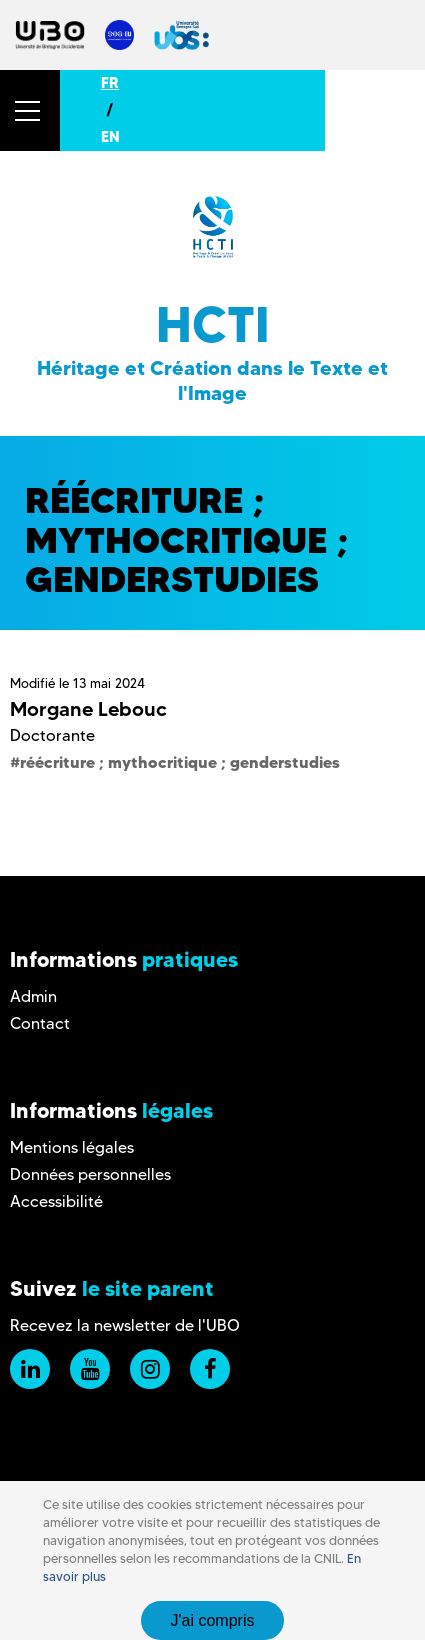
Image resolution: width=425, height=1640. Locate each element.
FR (110, 83)
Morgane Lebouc (88, 709)
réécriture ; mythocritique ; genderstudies (180, 762)
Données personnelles (90, 1174)
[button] (30, 110)
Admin (33, 996)
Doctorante (52, 735)
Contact (40, 1023)
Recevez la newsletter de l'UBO (125, 1325)
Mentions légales (72, 1147)
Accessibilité (56, 1201)
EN (110, 137)
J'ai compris (213, 1620)
